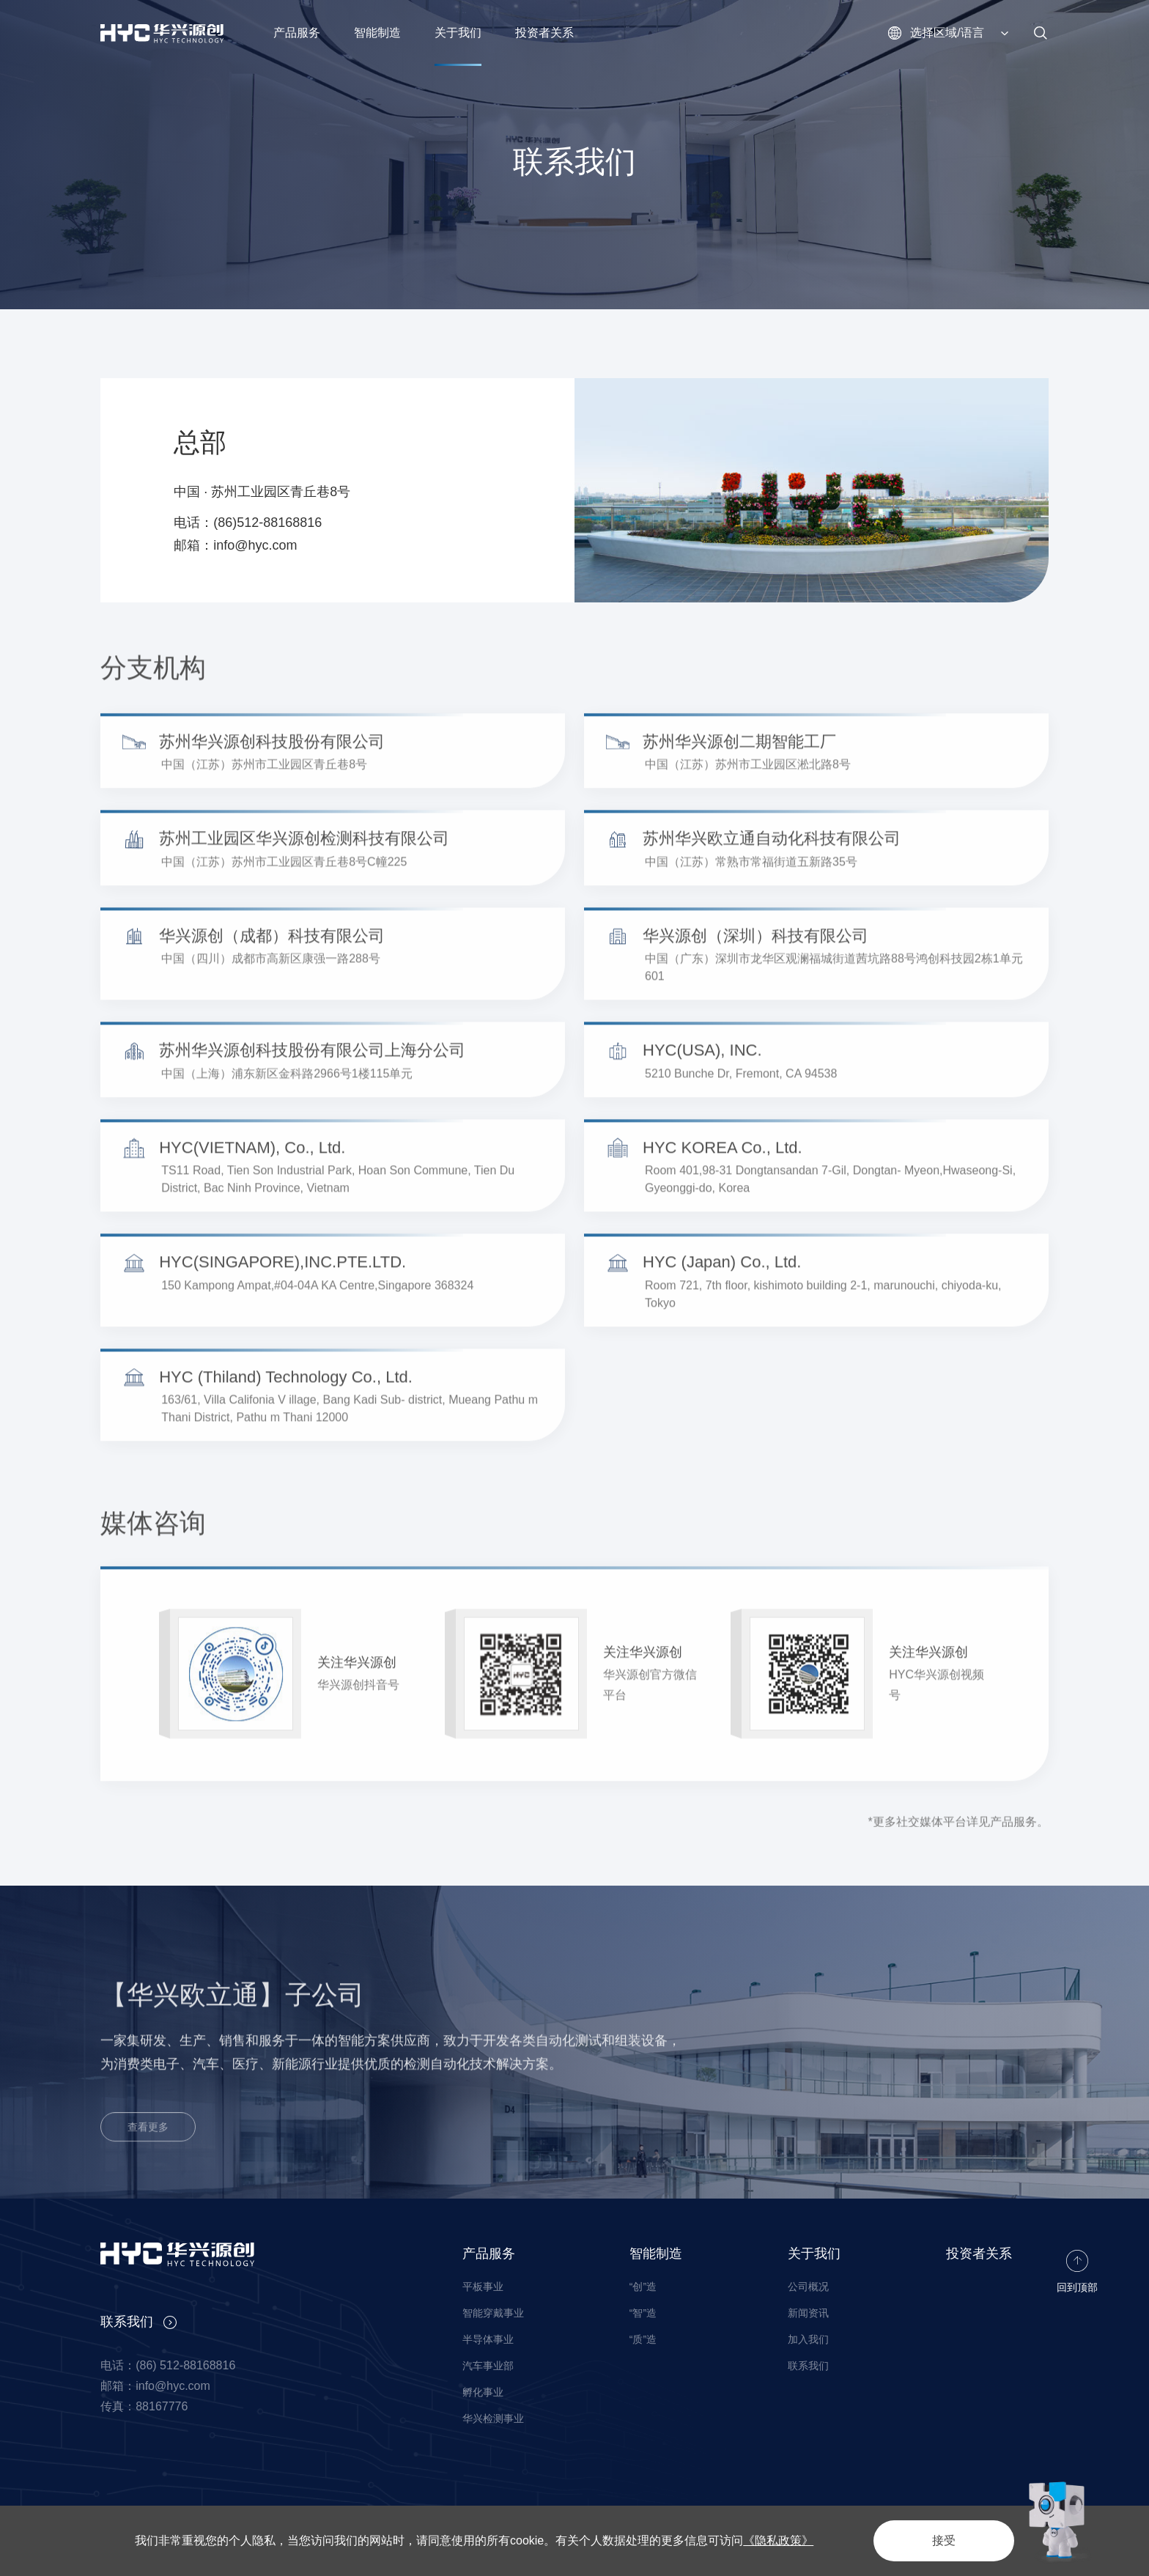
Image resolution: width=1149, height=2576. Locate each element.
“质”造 (643, 2339)
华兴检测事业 (493, 2418)
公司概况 (808, 2286)
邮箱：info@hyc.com (235, 545)
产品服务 (488, 2253)
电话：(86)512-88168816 (248, 522)
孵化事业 (482, 2392)
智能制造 (655, 2253)
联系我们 (211, 344)
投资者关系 (979, 2253)
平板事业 (482, 2286)
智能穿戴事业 (493, 2313)
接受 (944, 2540)
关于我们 (156, 344)
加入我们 (808, 2339)
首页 (110, 344)
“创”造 (643, 2286)
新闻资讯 (808, 2313)
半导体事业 (488, 2339)
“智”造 (643, 2313)
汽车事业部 (488, 2366)
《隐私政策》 (778, 2540)
